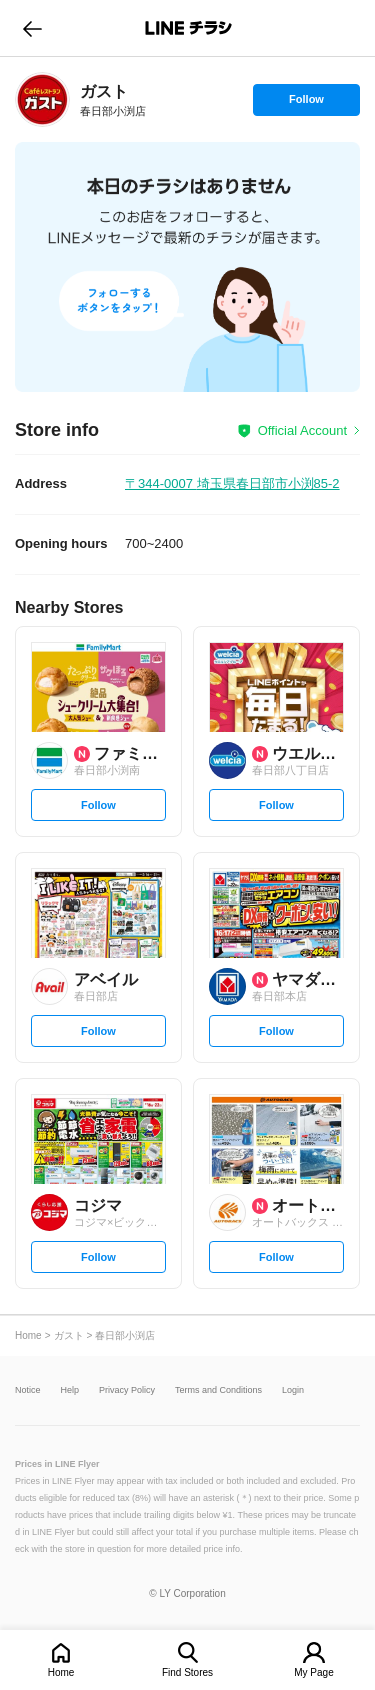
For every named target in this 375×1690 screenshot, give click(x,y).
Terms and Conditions (218, 1390)
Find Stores (187, 1672)
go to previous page (32, 28)
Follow (306, 104)
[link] (42, 99)
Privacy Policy (127, 1390)
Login (293, 1390)
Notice (28, 1390)
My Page (313, 1672)
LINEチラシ (189, 28)
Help (70, 1390)
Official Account (302, 430)
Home (61, 1672)
